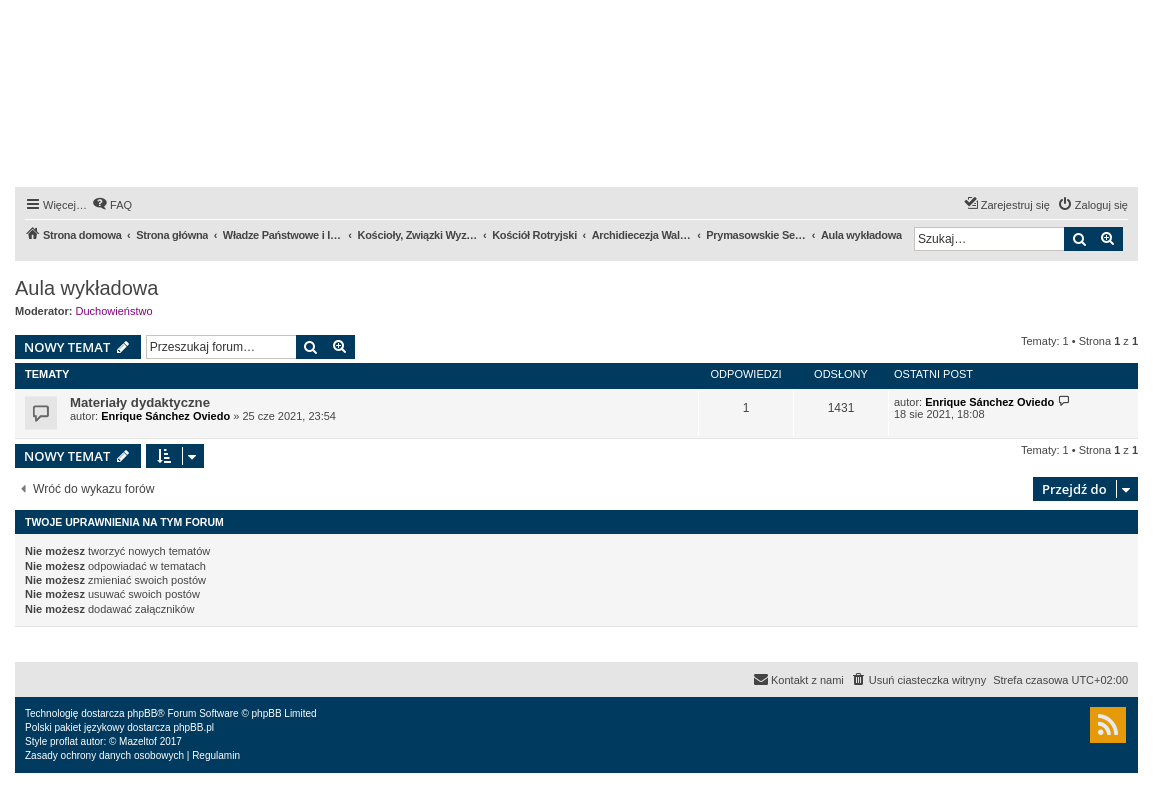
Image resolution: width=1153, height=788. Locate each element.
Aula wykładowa (86, 288)
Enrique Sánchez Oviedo (165, 416)
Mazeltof (138, 741)
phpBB (142, 713)
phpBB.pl (193, 727)
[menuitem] (112, 205)
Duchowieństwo (114, 311)
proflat (64, 741)
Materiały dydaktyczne (140, 402)
